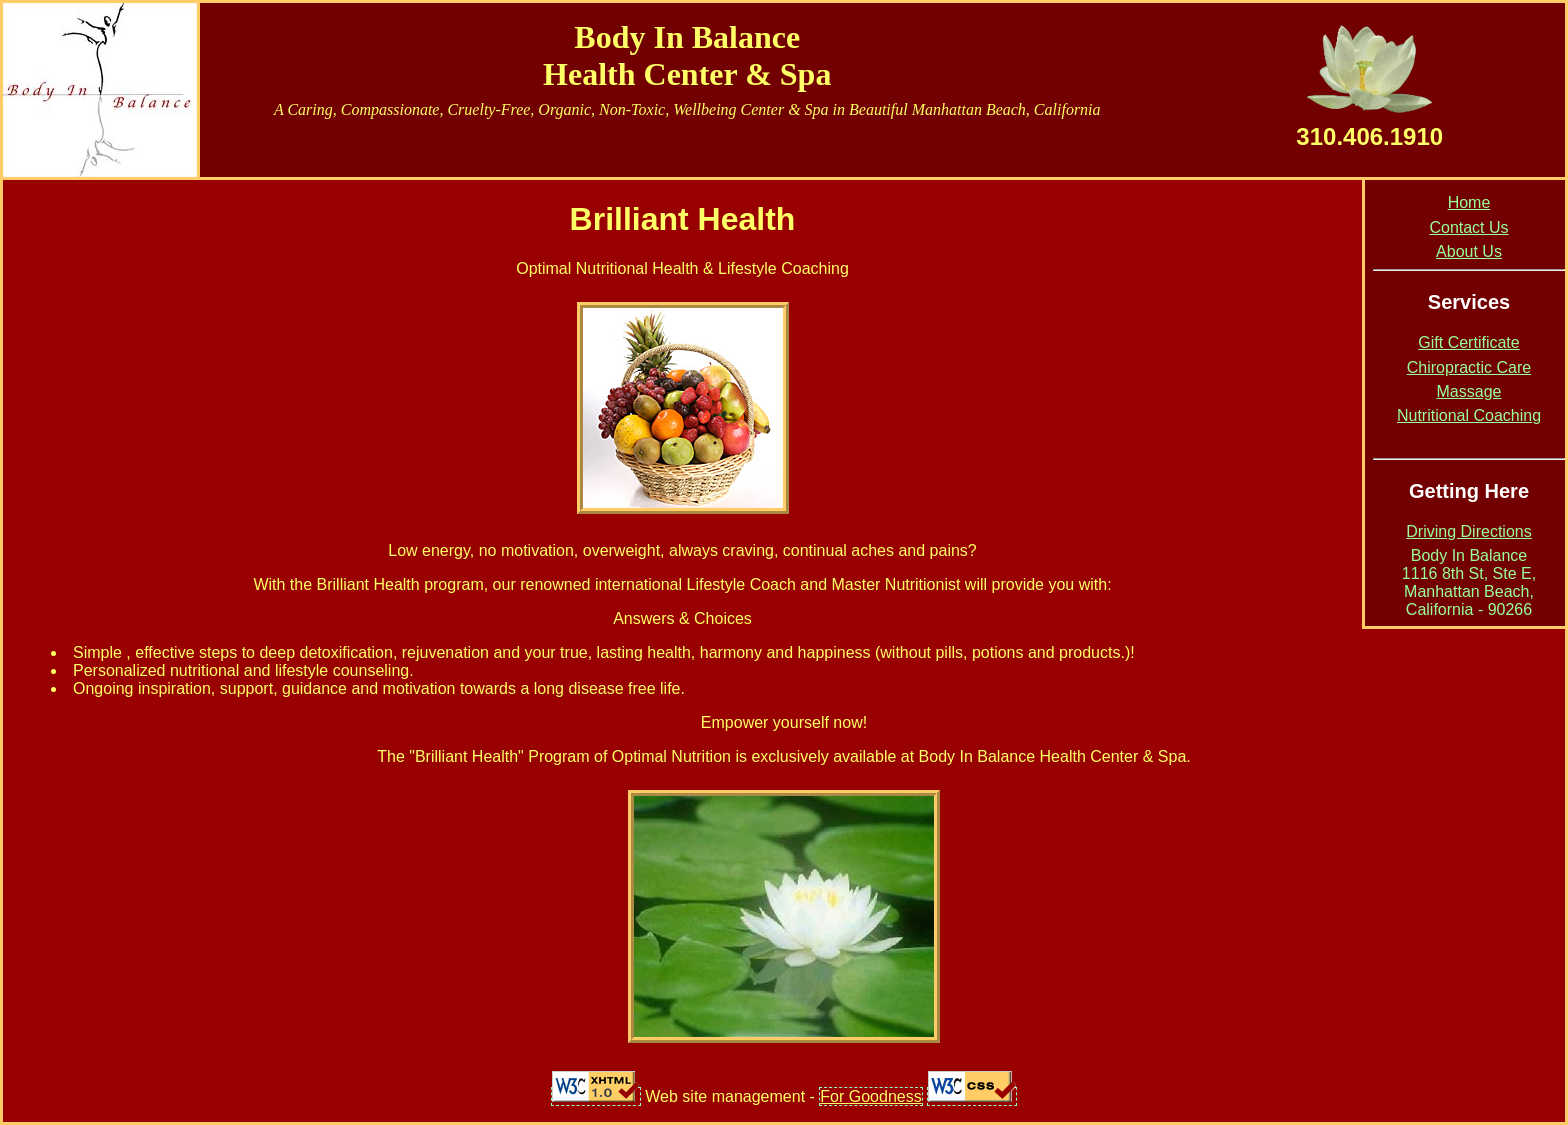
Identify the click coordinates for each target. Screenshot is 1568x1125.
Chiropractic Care (1469, 367)
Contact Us (1468, 227)
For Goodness (870, 1096)
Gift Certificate (1468, 342)
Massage (1469, 391)
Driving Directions (1468, 531)
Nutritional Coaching (1469, 415)
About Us (1469, 251)
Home (1469, 202)
